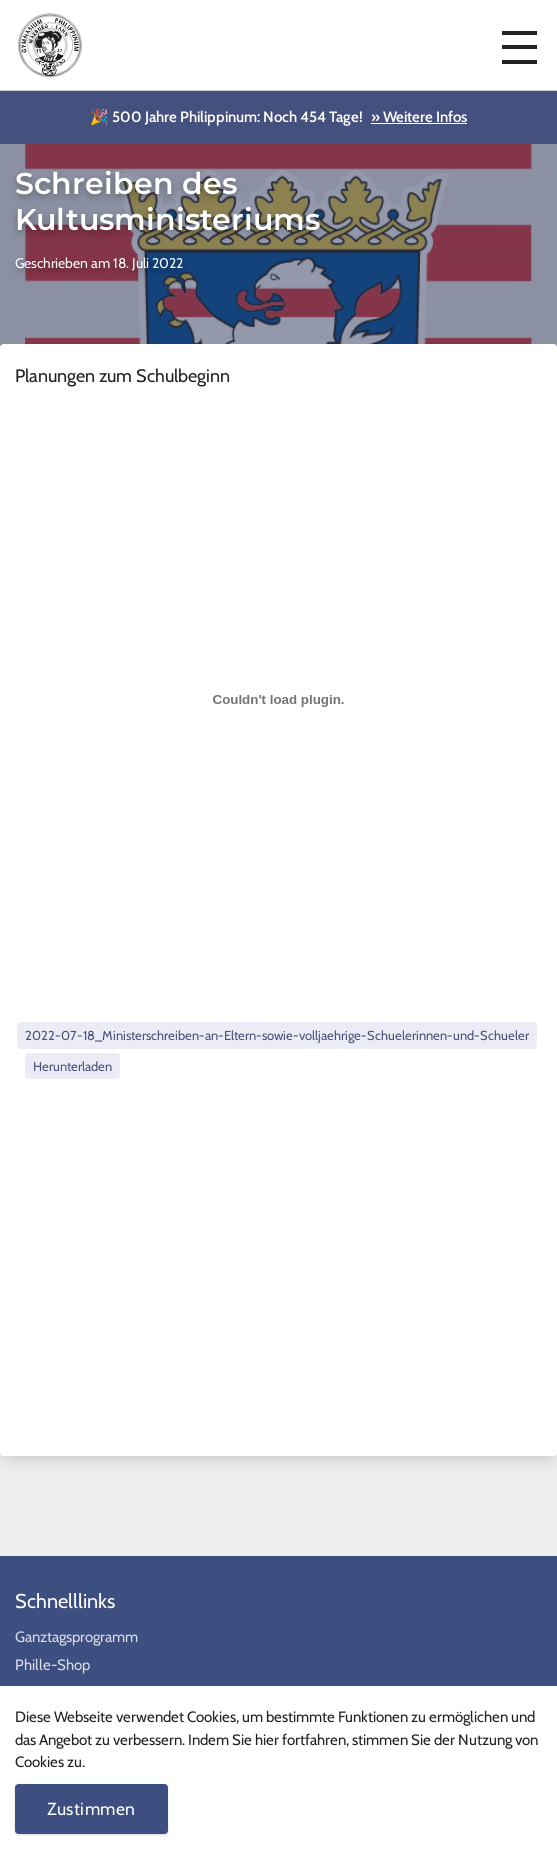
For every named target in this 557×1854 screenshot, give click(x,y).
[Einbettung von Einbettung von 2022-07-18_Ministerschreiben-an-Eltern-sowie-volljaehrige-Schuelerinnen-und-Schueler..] (278, 700)
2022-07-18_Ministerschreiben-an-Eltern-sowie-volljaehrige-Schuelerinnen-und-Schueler (277, 1035)
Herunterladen (72, 1066)
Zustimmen (91, 1808)
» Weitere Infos (419, 117)
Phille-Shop (52, 1665)
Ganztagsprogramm (76, 1637)
